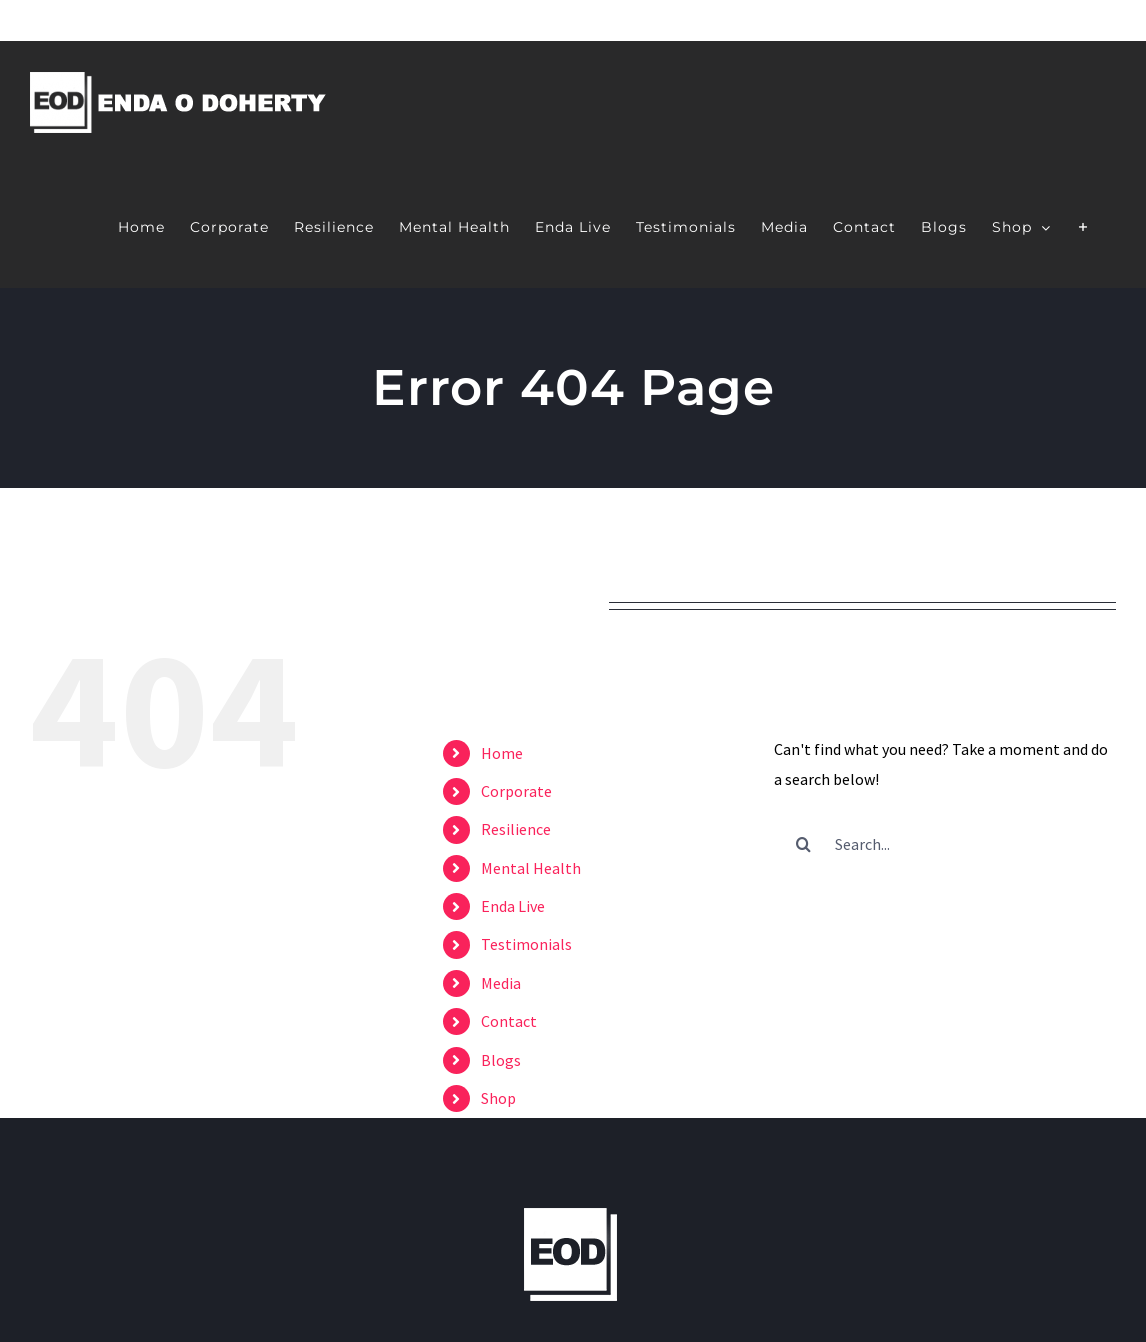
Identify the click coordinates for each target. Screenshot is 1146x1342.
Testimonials (526, 944)
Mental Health (531, 868)
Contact (509, 1021)
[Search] (804, 844)
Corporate (516, 791)
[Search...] (945, 844)
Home (502, 753)
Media (501, 983)
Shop (498, 1098)
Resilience (516, 829)
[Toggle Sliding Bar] (1083, 225)
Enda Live (513, 906)
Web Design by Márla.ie (849, 1192)
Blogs (501, 1060)
